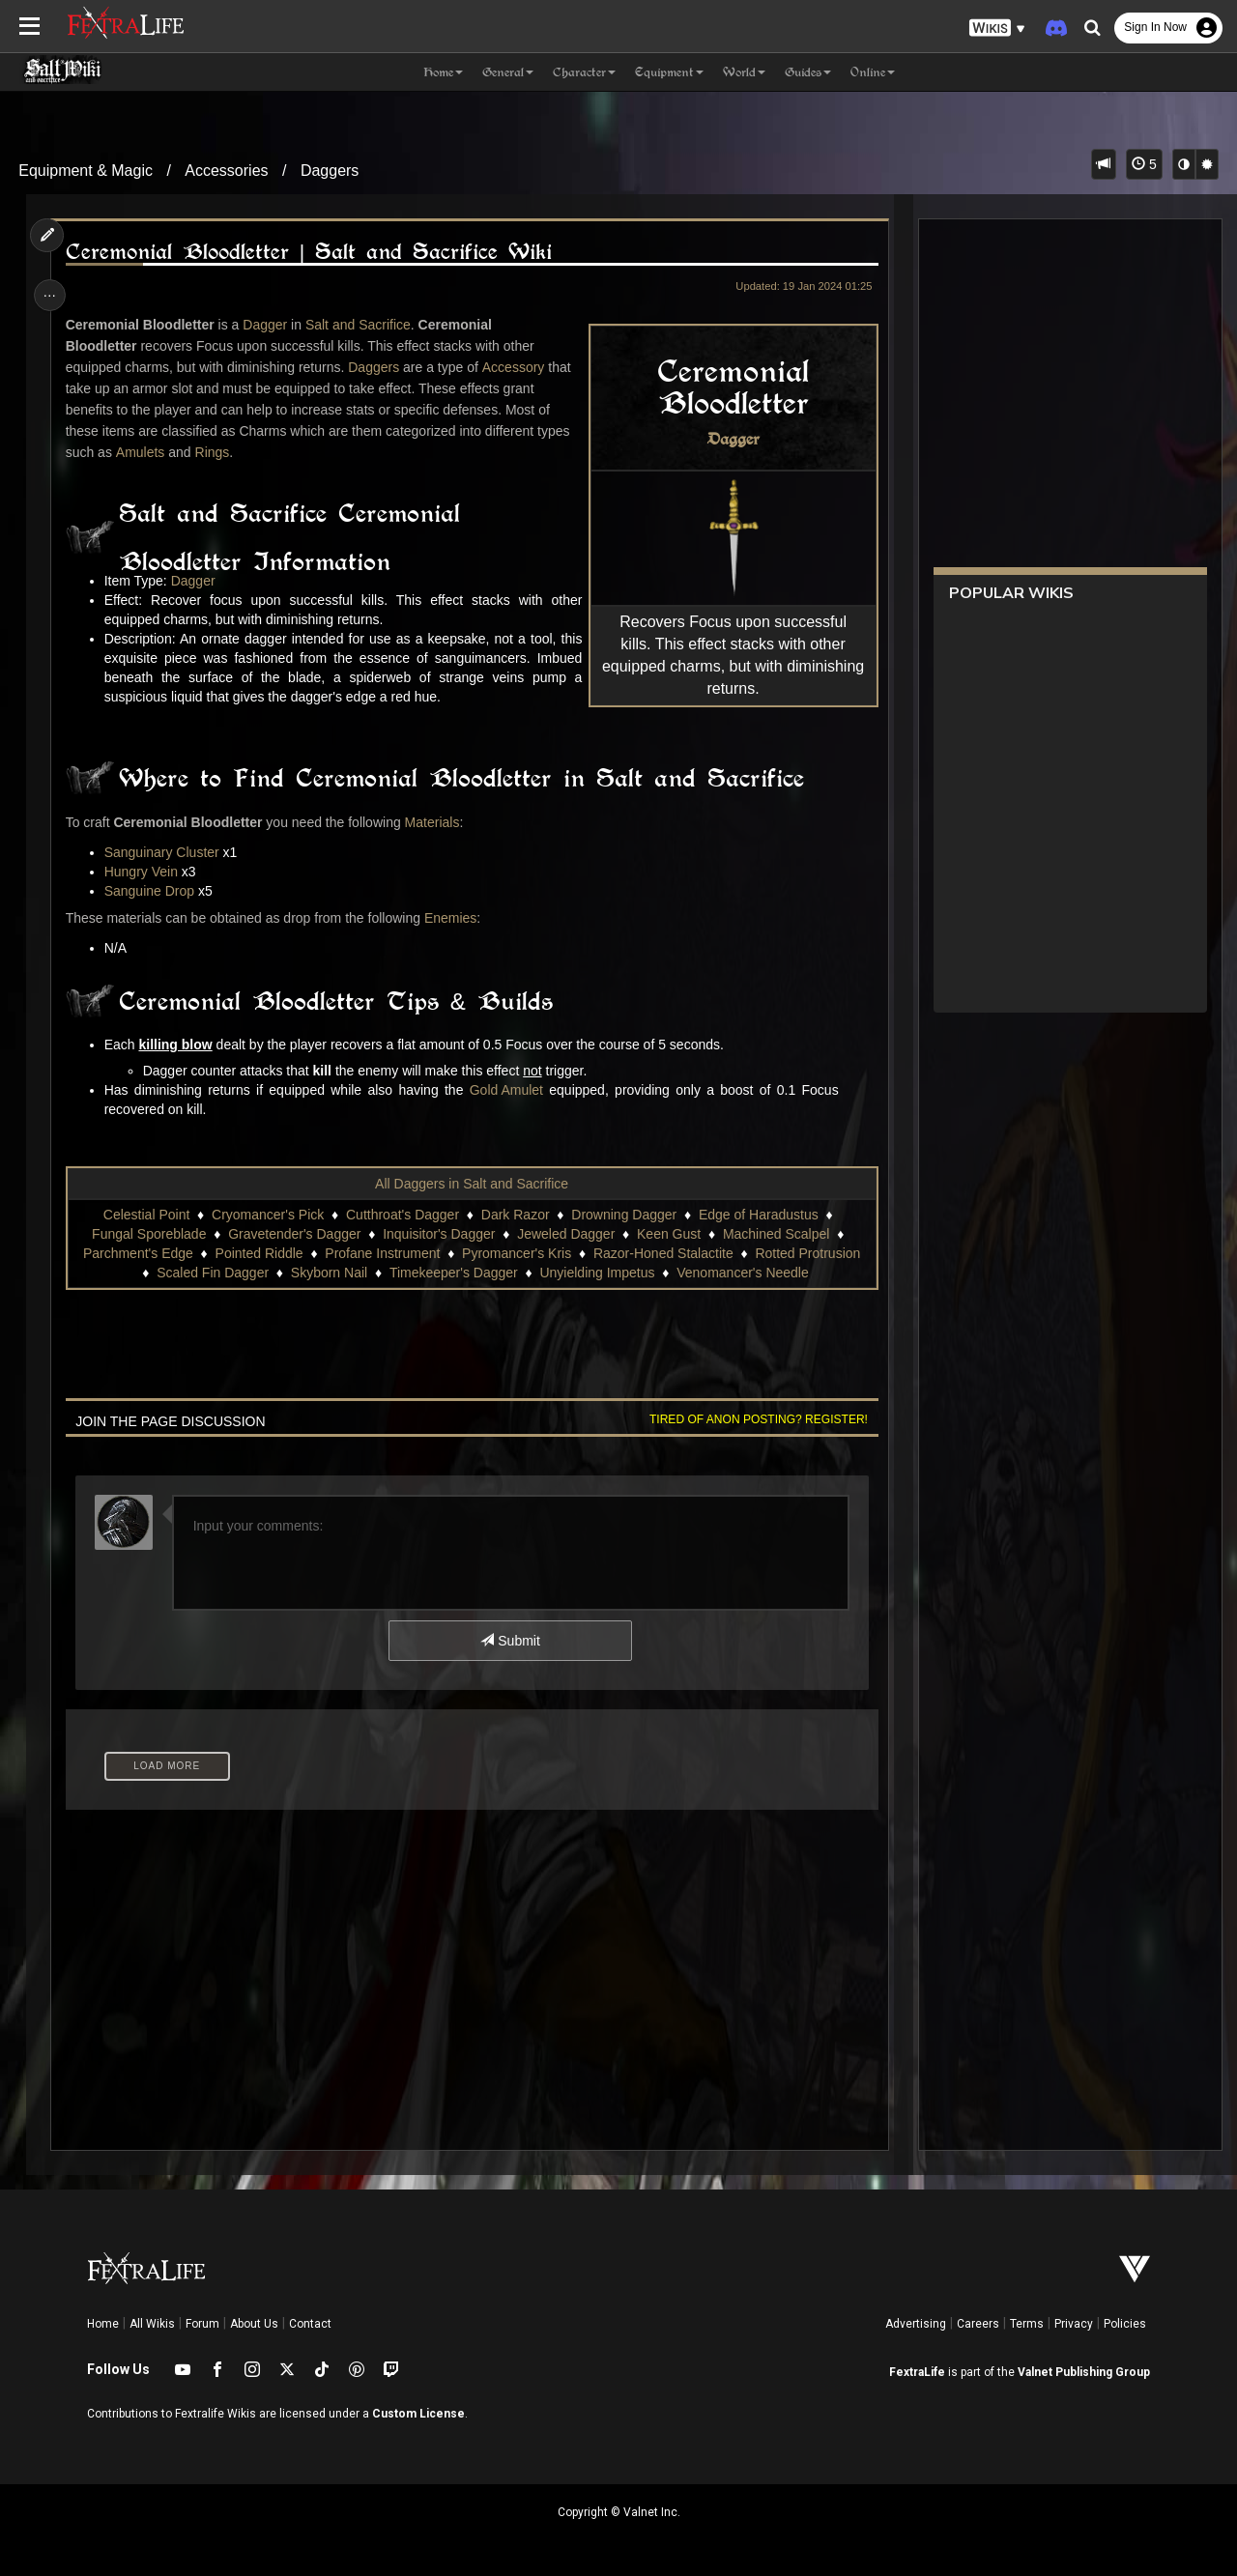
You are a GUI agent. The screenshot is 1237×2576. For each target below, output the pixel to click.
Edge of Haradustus (758, 1214)
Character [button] (584, 72)
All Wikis (152, 2324)
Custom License (418, 2413)
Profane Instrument (382, 1253)
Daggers (330, 170)
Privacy (1073, 2324)
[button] (997, 28)
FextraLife (917, 2372)
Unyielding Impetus (596, 1272)
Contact (310, 2324)
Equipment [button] (669, 72)
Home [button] (443, 72)
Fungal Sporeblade (149, 1234)
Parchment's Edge (137, 1253)
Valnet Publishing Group (1084, 2372)
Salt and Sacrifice (360, 324)
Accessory (515, 367)
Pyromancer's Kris (515, 1253)
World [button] (744, 72)
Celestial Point (145, 1214)
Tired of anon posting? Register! (755, 1419)
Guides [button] (808, 72)
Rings (214, 452)
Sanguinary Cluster (163, 852)
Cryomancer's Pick (267, 1214)
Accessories (226, 170)
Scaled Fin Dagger (213, 1272)
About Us (254, 2324)
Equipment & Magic (85, 170)
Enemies (452, 918)
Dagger (729, 439)
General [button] (507, 72)
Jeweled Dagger (566, 1234)
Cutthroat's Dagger (401, 1214)
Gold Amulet (508, 1090)
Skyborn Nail (328, 1272)
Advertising (915, 2324)
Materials (434, 822)
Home (103, 2324)
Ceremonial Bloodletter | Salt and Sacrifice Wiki (311, 252)
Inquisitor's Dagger (439, 1234)
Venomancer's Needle (742, 1272)
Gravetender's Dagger (294, 1234)
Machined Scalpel (775, 1234)
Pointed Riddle (258, 1253)
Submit (509, 1640)
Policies (1125, 2324)
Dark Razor (514, 1214)
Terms (1027, 2324)
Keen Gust (668, 1234)
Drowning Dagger (623, 1214)
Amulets (142, 452)
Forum (202, 2324)
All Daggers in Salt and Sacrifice (471, 1183)
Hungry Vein (143, 871)
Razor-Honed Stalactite (662, 1253)
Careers (978, 2324)
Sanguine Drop (151, 891)
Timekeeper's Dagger (452, 1272)
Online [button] (872, 72)
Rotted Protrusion (807, 1253)
